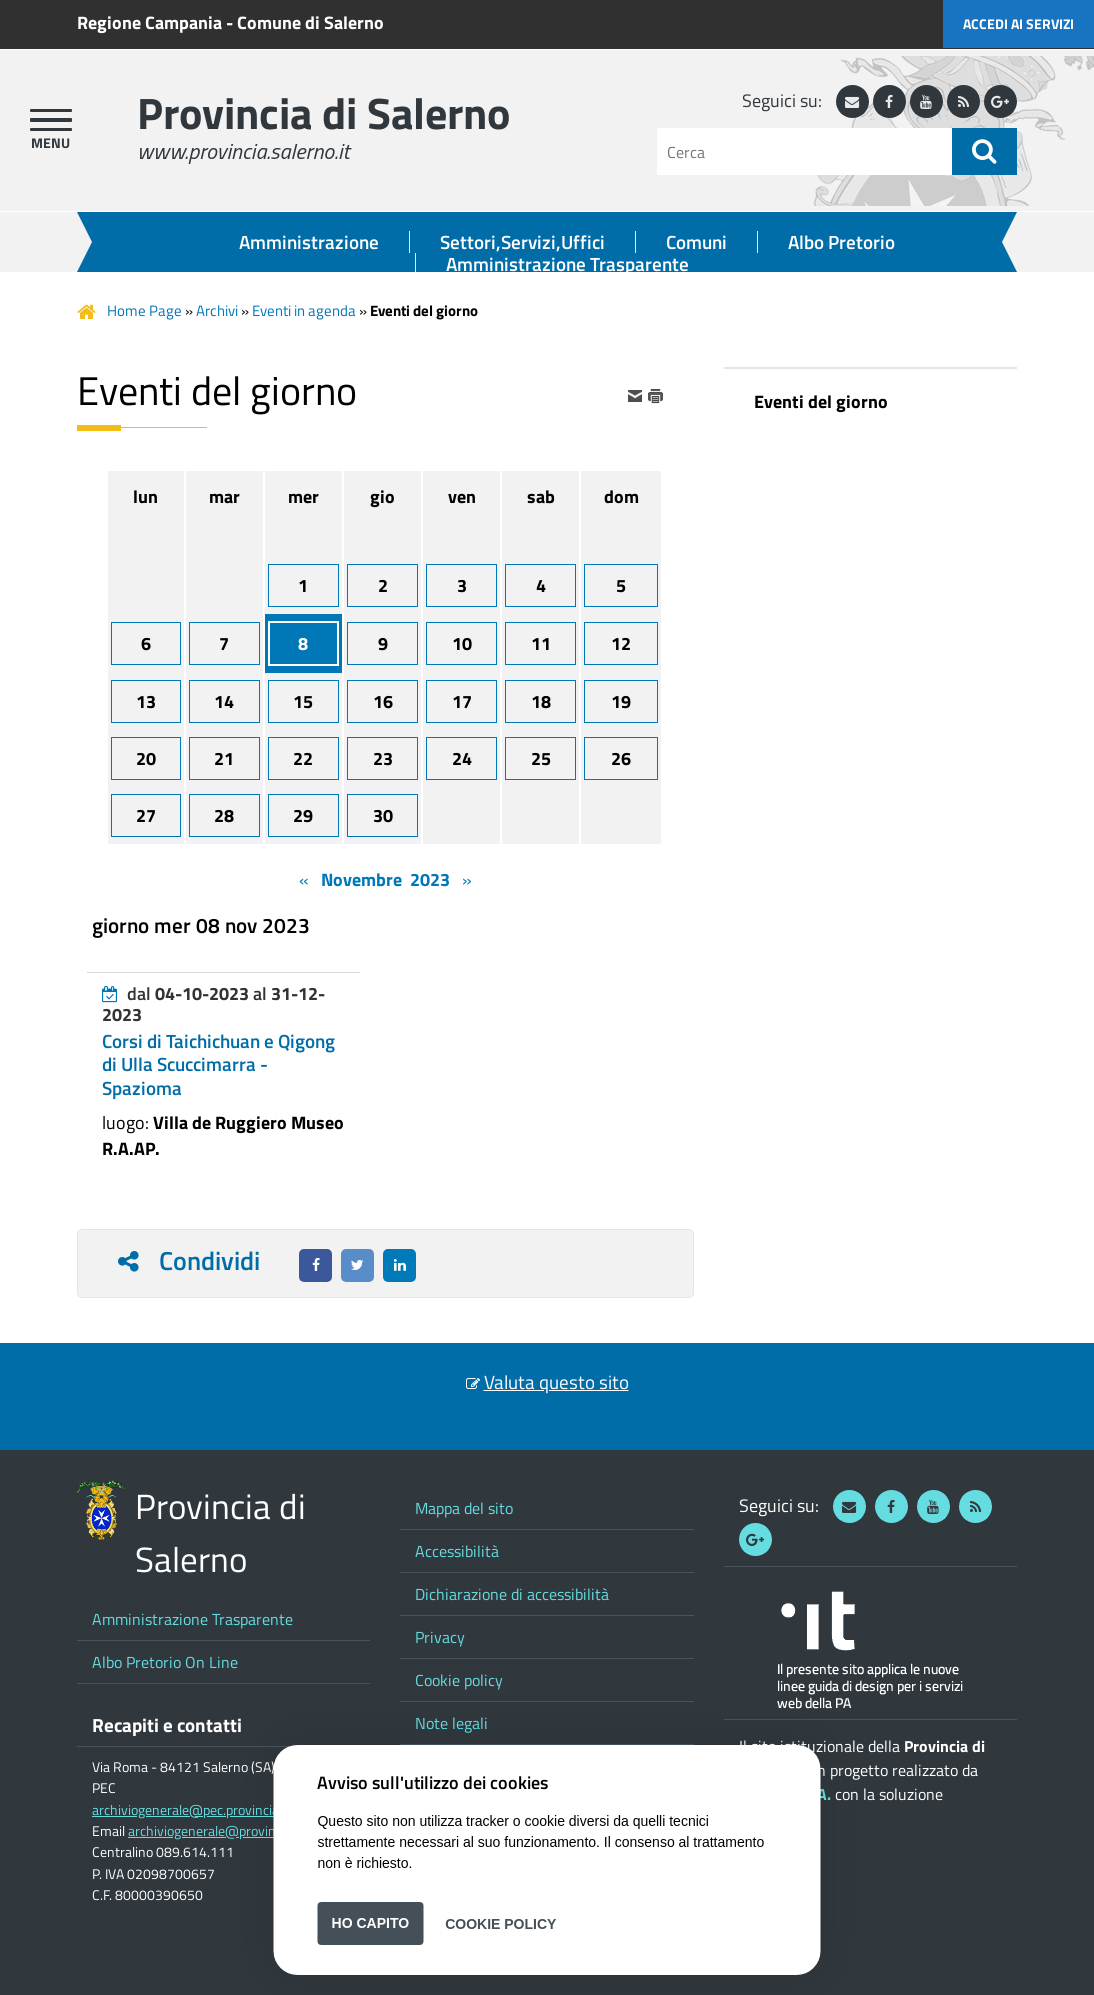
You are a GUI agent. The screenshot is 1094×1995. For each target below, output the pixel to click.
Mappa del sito (464, 1508)
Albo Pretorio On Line (165, 1662)
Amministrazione (309, 242)
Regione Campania (149, 22)
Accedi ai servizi (1018, 23)
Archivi (217, 310)
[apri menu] (51, 120)
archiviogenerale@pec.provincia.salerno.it (214, 1810)
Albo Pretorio (841, 242)
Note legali (451, 1723)
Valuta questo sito (556, 1382)
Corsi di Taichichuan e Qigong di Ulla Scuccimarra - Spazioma (218, 1064)
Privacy (440, 1637)
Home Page (144, 310)
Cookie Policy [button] (500, 1923)
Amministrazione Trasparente (567, 264)
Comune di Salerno (310, 22)
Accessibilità (457, 1551)
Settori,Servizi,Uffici (522, 242)
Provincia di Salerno (323, 112)
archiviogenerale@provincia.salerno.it (239, 1831)
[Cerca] (804, 151)
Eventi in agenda (304, 310)
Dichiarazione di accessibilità (512, 1594)
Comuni (696, 242)
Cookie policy (459, 1680)
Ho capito (371, 1923)
